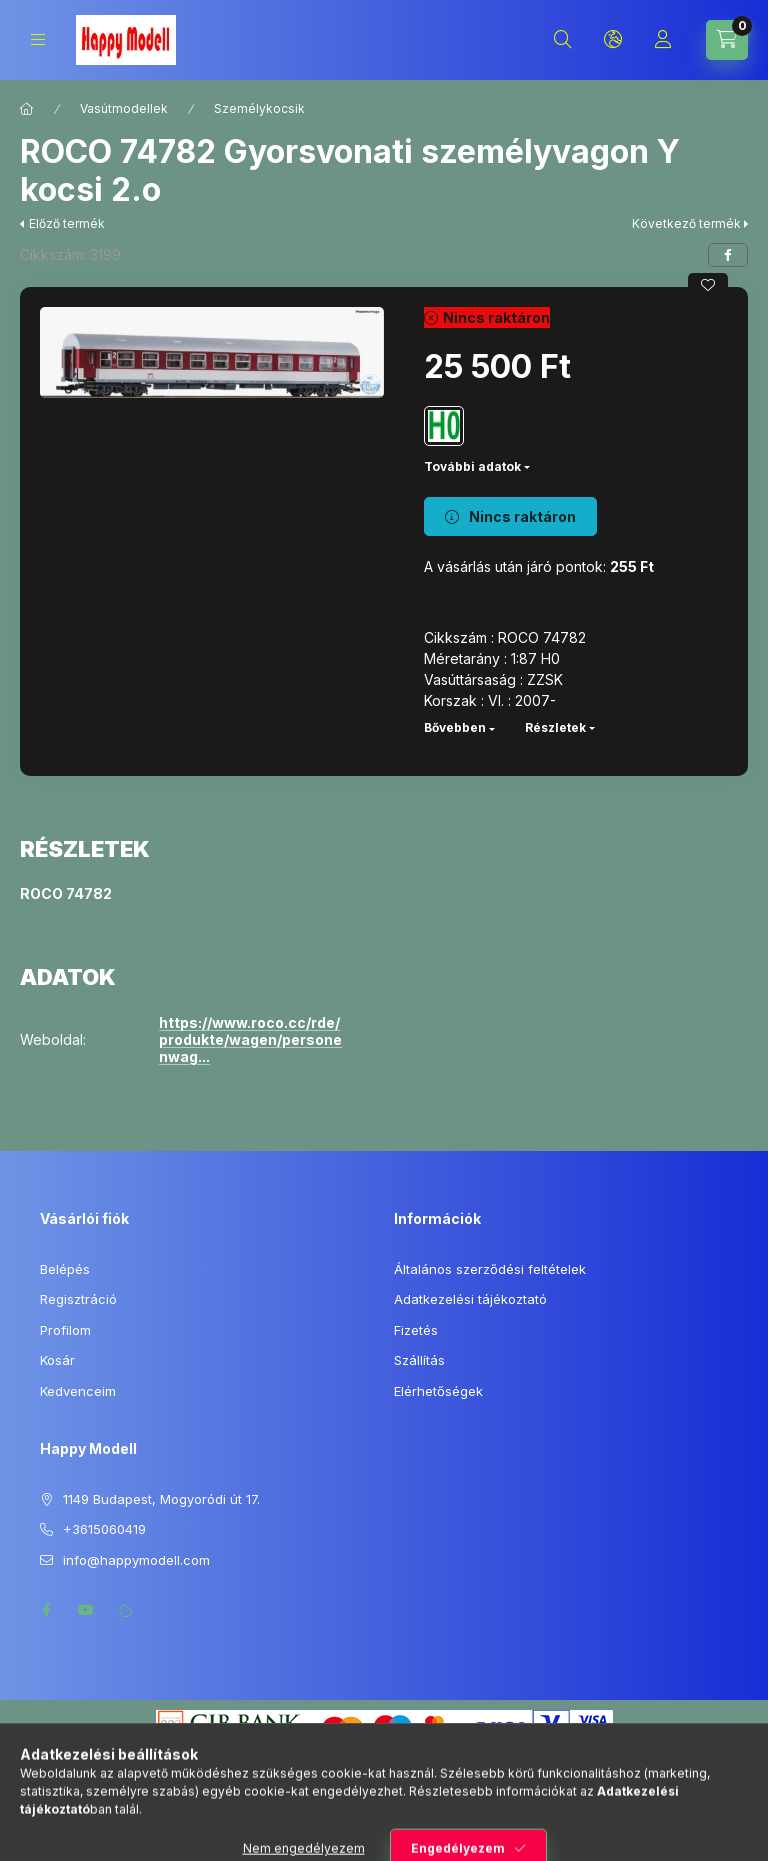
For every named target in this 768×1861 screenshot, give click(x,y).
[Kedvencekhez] (708, 285)
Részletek (555, 727)
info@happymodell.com (136, 1560)
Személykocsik (259, 108)
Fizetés (416, 1330)
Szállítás (419, 1360)
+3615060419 (104, 1529)
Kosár (57, 1360)
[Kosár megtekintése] (727, 40)
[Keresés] (563, 40)
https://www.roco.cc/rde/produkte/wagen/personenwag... (250, 1039)
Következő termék (686, 223)
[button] (212, 353)
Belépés (65, 1269)
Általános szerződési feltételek (490, 1269)
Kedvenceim (78, 1391)
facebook (46, 1610)
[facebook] (728, 255)
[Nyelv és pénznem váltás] (613, 40)
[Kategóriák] (38, 39)
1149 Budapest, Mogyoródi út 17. (161, 1499)
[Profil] (663, 40)
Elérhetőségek (438, 1391)
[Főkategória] (27, 109)
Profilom (65, 1330)
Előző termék (67, 223)
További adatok (472, 466)
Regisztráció (78, 1299)
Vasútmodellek (124, 108)
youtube (86, 1610)
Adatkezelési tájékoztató (470, 1299)
